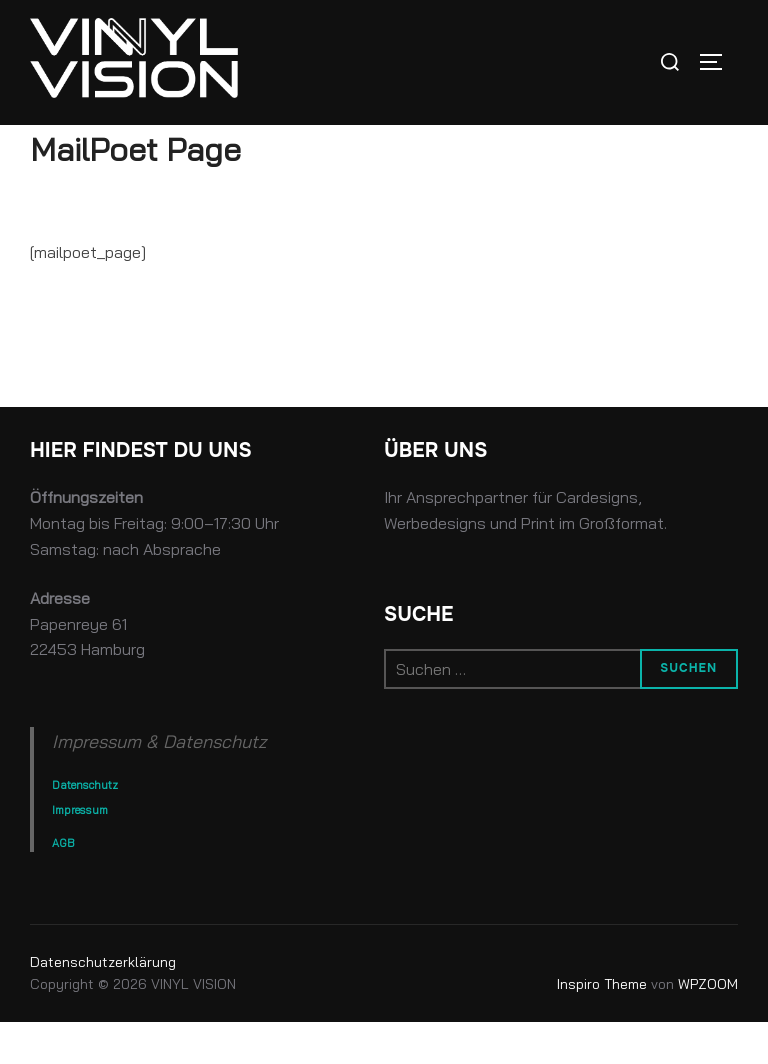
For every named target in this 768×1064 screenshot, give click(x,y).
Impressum (80, 852)
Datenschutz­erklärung (103, 1004)
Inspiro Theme (602, 1027)
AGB (63, 886)
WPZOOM (708, 1027)
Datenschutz (85, 828)
